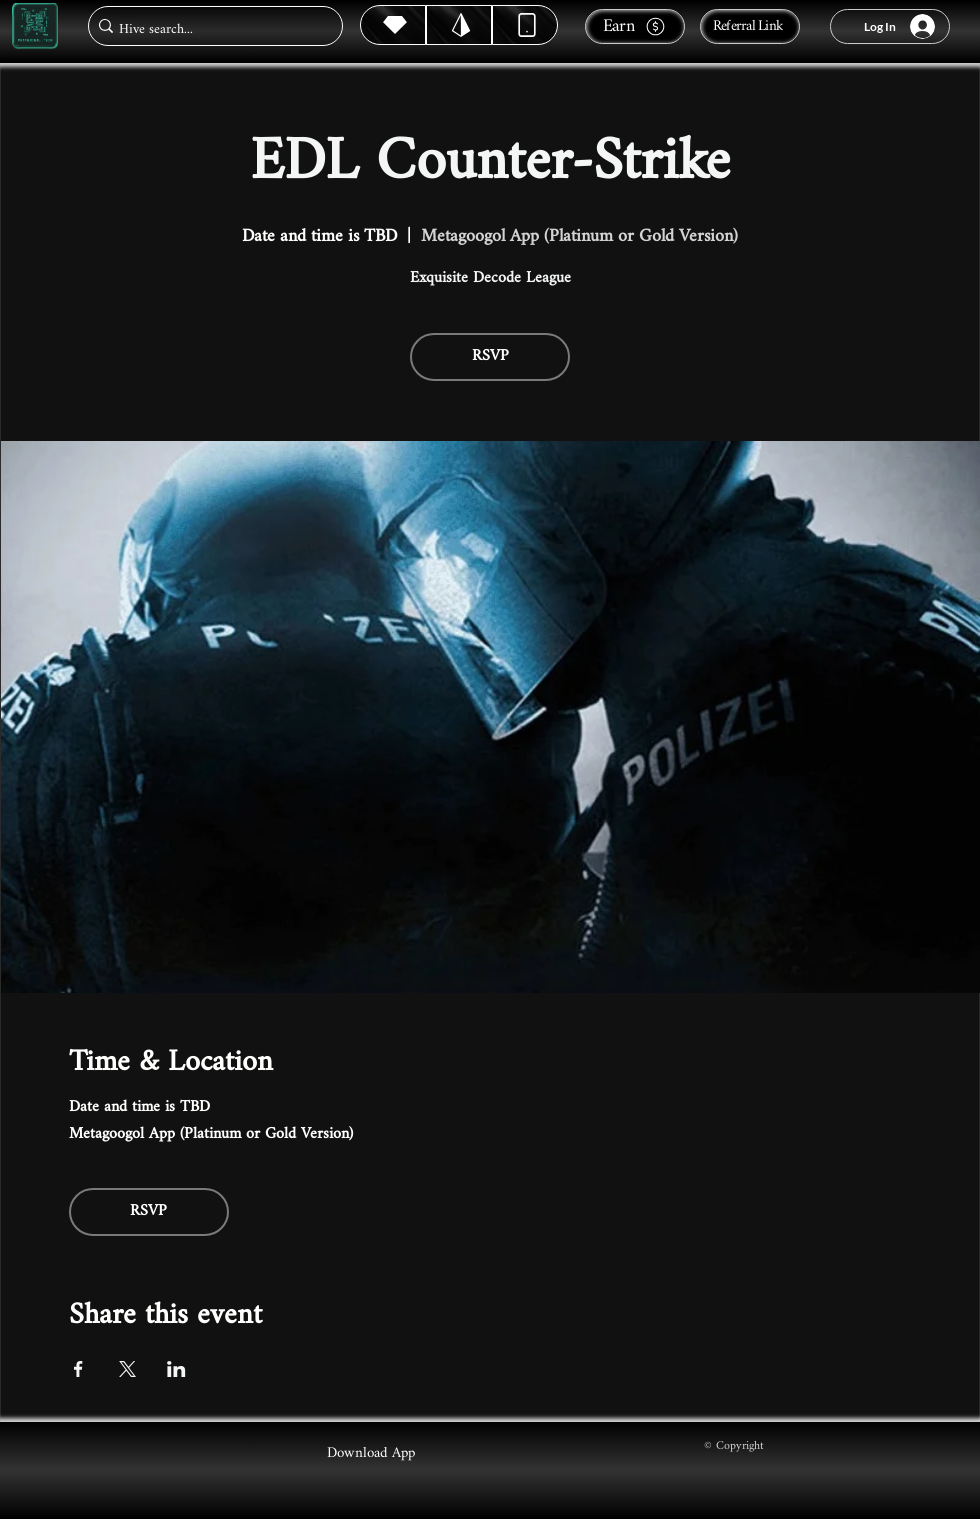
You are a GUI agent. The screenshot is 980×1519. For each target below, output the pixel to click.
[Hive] (393, 25)
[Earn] (635, 26)
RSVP (490, 356)
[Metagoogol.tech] (35, 26)
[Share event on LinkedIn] (176, 1369)
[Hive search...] (209, 29)
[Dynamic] (525, 25)
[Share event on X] (127, 1369)
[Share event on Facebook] (78, 1369)
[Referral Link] (750, 26)
